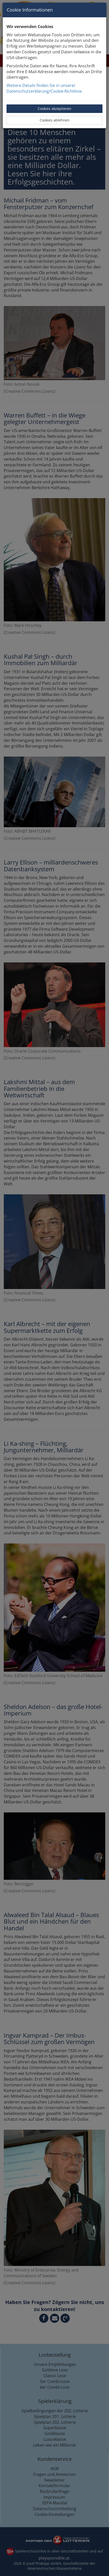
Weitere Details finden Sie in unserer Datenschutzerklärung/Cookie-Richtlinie (44, 88)
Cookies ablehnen (55, 120)
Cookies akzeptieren (54, 108)
